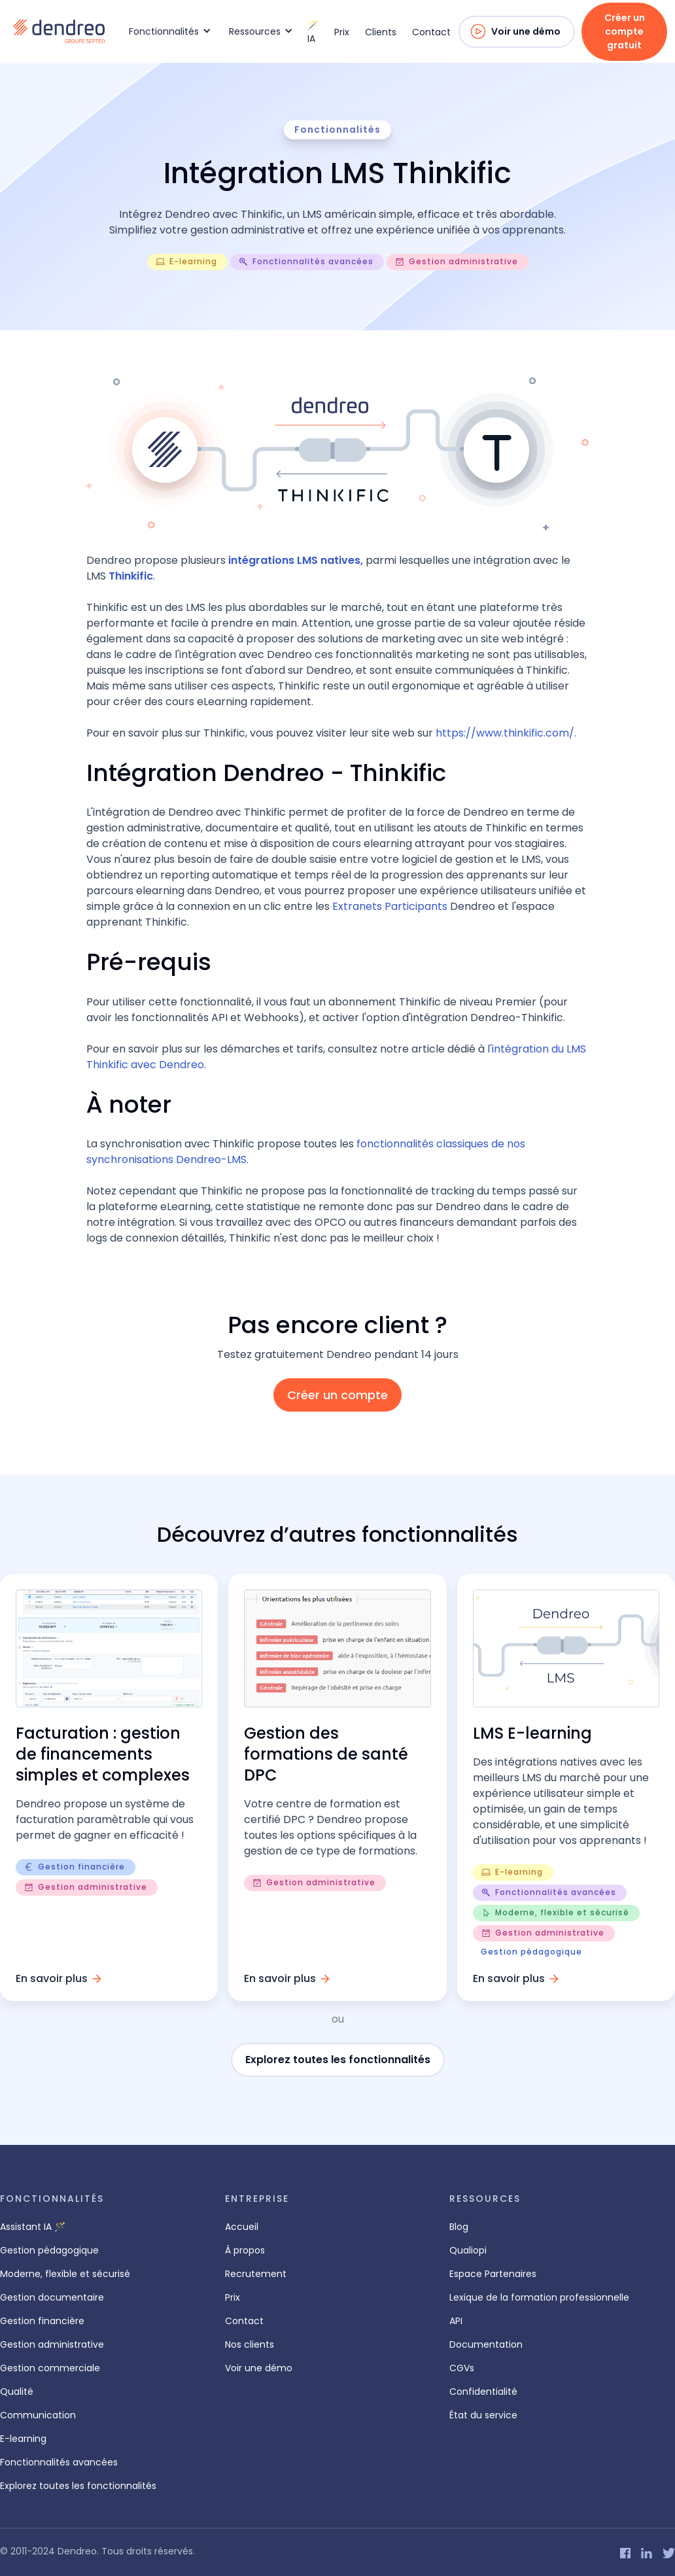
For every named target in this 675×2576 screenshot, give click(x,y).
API (455, 2320)
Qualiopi (468, 2250)
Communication (38, 2415)
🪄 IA (313, 31)
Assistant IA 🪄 (32, 2226)
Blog (458, 2226)
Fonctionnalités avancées (59, 2462)
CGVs (461, 2368)
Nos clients (249, 2344)
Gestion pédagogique (49, 2250)
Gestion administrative (52, 2344)
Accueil (241, 2226)
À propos (245, 2250)
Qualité (16, 2391)
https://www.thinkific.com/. (506, 732)
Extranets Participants (389, 906)
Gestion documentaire (52, 2297)
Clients (380, 32)
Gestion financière (42, 2320)
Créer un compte (337, 1395)
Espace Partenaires (492, 2273)
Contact (431, 32)
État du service (483, 2415)
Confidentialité (483, 2391)
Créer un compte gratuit (624, 31)
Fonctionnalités (337, 129)
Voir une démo (526, 31)
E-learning (23, 2438)
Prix (341, 32)
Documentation (486, 2344)
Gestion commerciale (50, 2368)
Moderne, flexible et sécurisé (65, 2273)
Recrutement (255, 2273)
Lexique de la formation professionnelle (539, 2297)
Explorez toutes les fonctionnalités (337, 2059)
